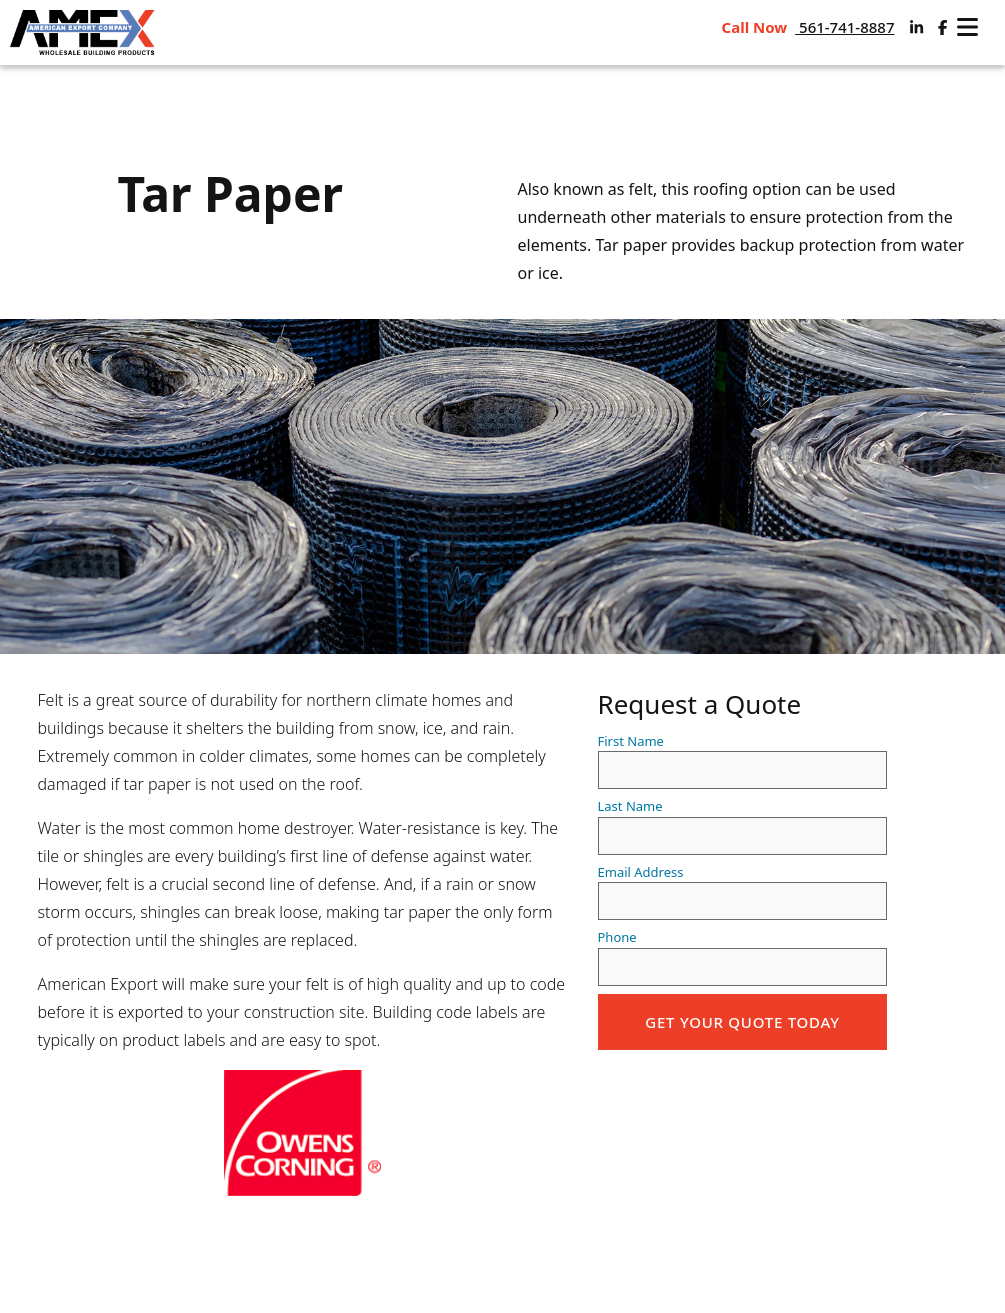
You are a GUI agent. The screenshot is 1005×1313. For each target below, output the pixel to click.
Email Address (743, 892)
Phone (743, 957)
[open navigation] (967, 27)
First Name (743, 761)
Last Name (743, 826)
